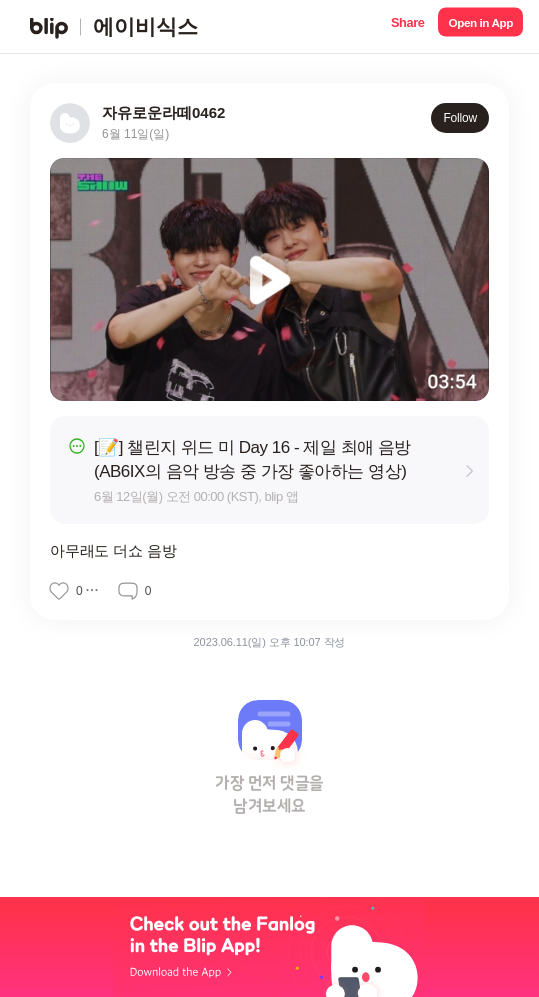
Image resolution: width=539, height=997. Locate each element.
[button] (407, 26)
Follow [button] (460, 118)
